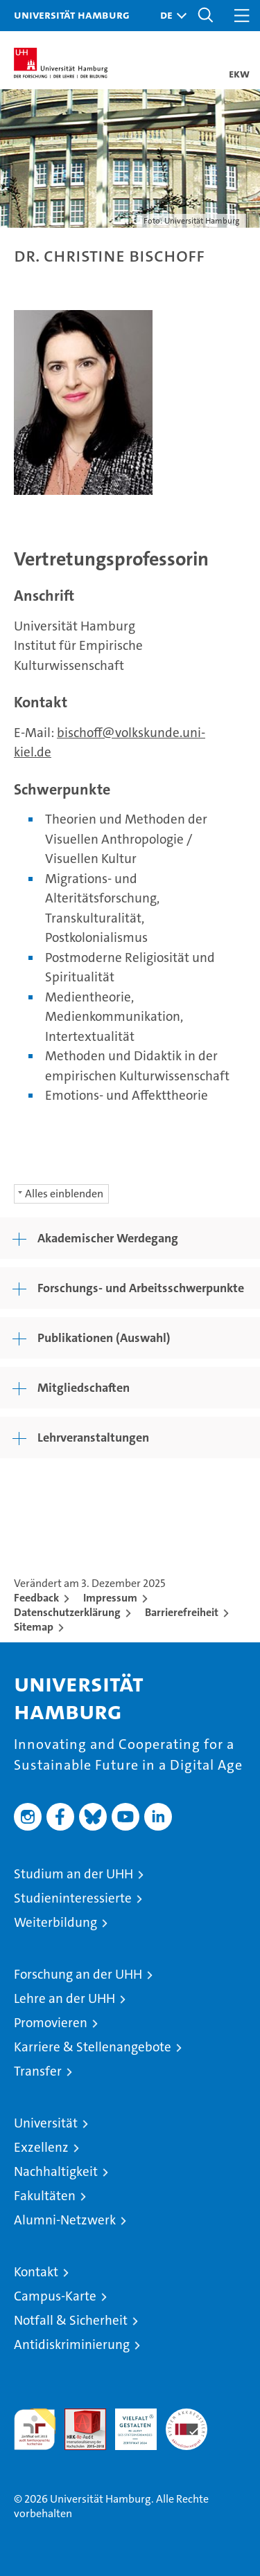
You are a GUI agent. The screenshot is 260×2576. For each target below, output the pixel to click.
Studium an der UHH (73, 1874)
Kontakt (36, 2271)
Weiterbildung (55, 1922)
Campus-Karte (55, 2296)
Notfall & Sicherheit (71, 2320)
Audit (77, 2416)
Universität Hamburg (72, 14)
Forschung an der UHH (78, 1974)
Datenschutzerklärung (67, 1612)
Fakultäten (45, 2195)
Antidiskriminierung (72, 2344)
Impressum (110, 1597)
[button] (170, 15)
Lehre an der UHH (64, 1998)
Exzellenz (41, 2147)
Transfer (38, 2071)
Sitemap (33, 1627)
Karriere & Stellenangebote (92, 2047)
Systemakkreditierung (186, 2416)
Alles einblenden (64, 1193)
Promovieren (50, 2022)
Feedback (36, 1597)
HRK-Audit (128, 2423)
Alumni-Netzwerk (65, 2220)
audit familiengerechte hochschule (34, 2429)
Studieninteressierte (73, 1898)
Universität (46, 2123)
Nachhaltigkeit (56, 2171)
